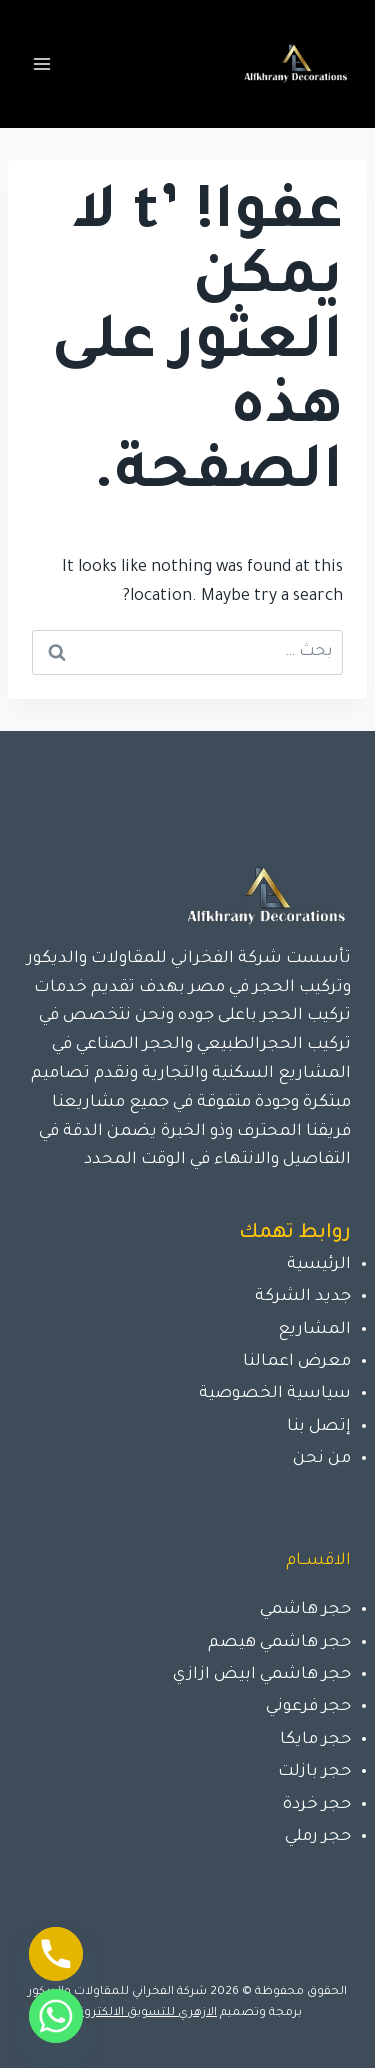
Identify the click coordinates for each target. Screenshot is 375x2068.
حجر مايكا (315, 1740)
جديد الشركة (303, 1297)
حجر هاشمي (305, 1610)
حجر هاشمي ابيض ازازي (262, 1675)
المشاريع (314, 1330)
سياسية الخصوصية (275, 1394)
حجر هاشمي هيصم (279, 1643)
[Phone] (56, 1954)
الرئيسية (319, 1265)
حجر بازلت (314, 1772)
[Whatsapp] (56, 2016)
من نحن (322, 1459)
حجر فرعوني (308, 1707)
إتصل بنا (319, 1427)
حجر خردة (317, 1805)
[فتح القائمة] (42, 63)
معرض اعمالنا (297, 1362)
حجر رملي (318, 1837)
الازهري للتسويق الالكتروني (145, 2013)
